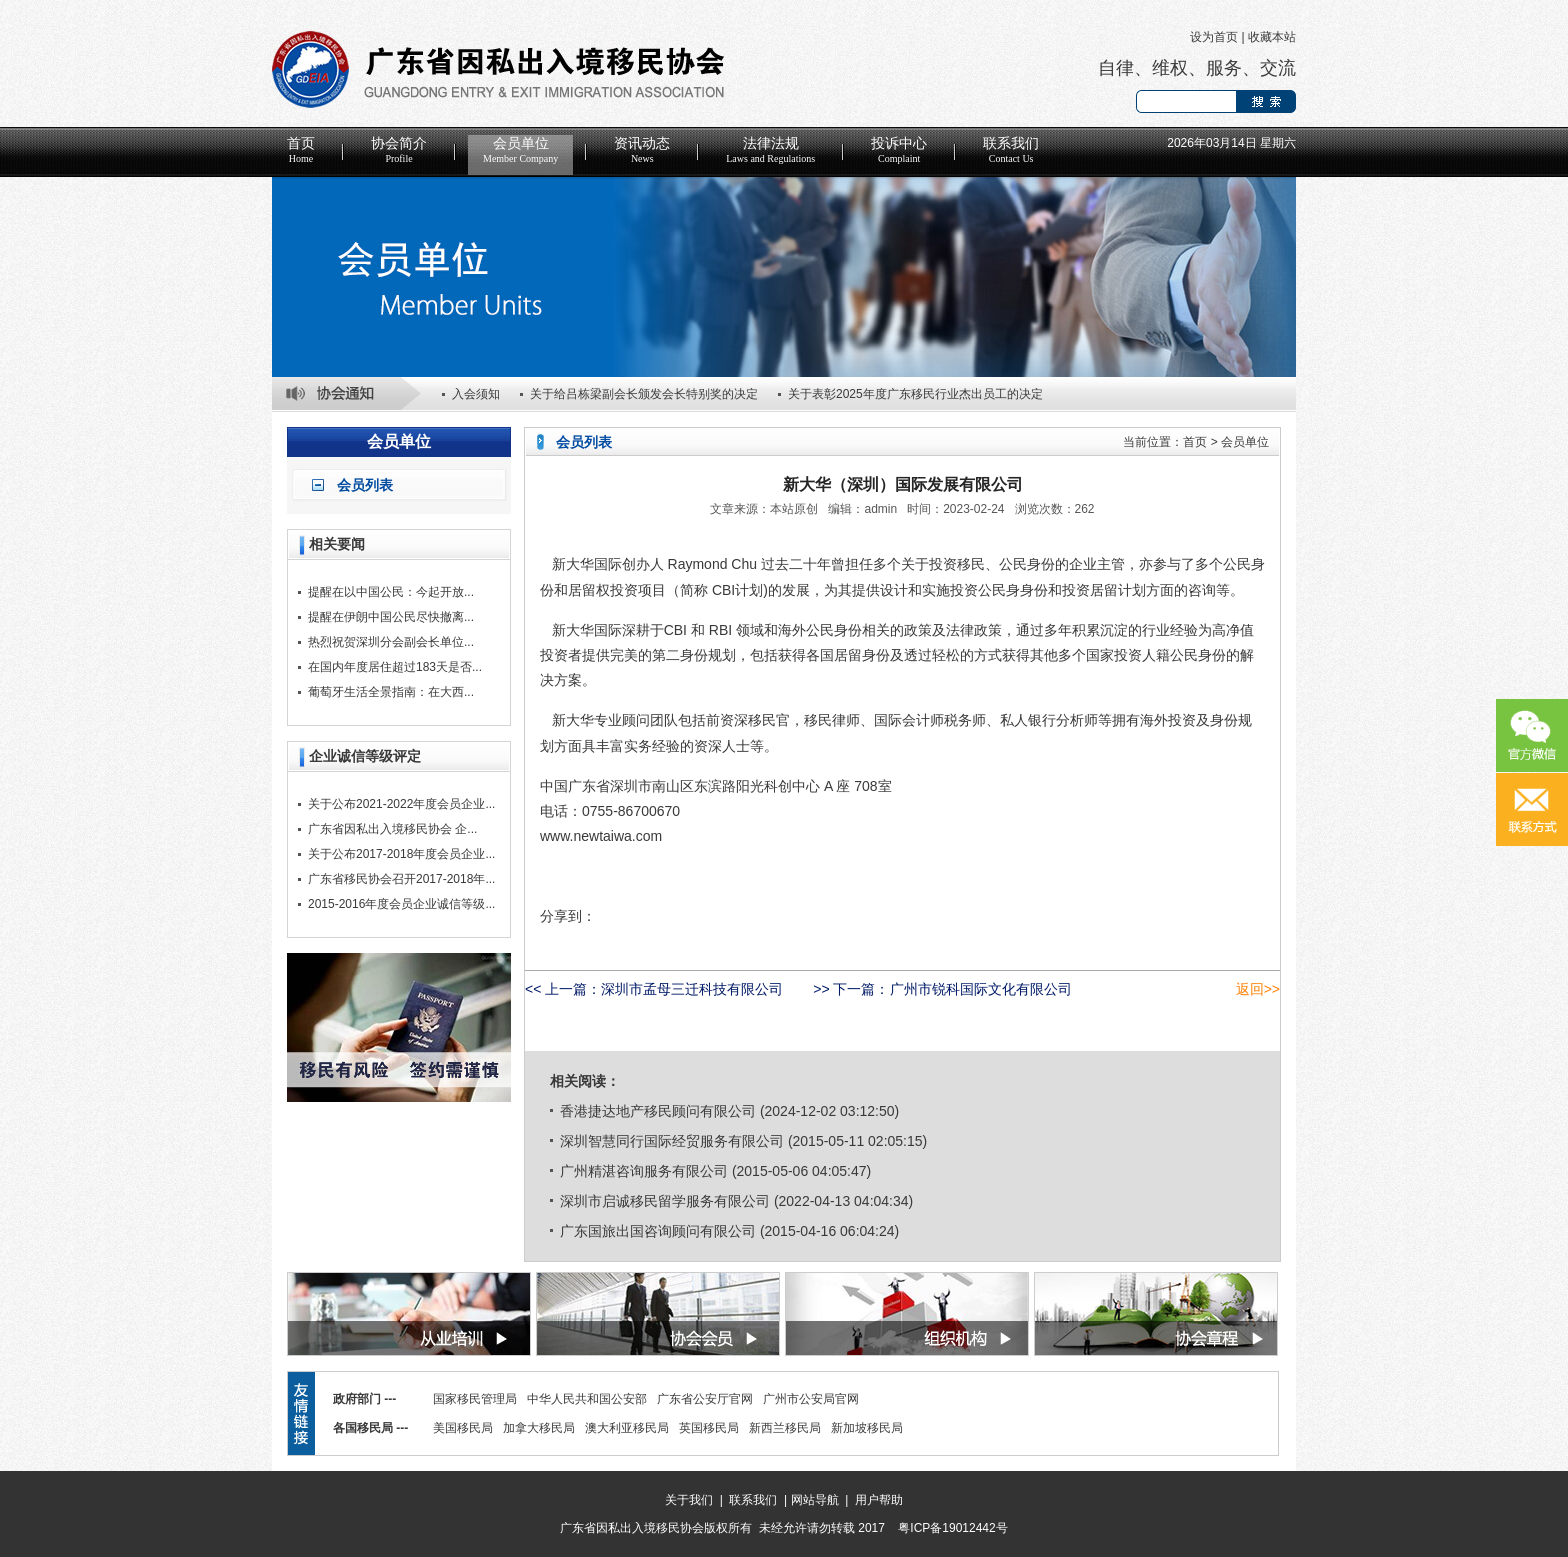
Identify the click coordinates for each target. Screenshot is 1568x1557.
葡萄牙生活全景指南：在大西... (391, 692)
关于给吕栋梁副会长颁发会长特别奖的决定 (644, 394)
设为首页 (1214, 37)
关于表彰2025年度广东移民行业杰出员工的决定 (915, 394)
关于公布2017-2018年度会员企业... (401, 854)
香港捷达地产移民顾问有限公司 (658, 1111)
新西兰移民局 (785, 1428)
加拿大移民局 (539, 1428)
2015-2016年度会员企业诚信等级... (401, 904)
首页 (301, 150)
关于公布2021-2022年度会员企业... (401, 804)
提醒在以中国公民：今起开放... (391, 592)
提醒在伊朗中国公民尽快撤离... (391, 617)
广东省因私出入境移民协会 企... (392, 829)
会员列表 (365, 485)
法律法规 (770, 150)
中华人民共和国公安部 (587, 1399)
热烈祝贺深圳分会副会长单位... (391, 642)
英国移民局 (709, 1428)
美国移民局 (463, 1428)
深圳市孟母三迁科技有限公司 (692, 989)
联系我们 (1011, 150)
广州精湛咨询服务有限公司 (644, 1171)
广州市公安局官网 (811, 1399)
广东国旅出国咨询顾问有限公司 (658, 1231)
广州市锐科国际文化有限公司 (981, 989)
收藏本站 (1272, 37)
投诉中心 (899, 150)
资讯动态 (642, 150)
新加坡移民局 (867, 1428)
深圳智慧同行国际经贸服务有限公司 (672, 1141)
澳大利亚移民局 (627, 1428)
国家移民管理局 (475, 1399)
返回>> (1258, 989)
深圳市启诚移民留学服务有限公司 (665, 1201)
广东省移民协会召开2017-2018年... (401, 879)
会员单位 (520, 150)
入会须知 (476, 394)
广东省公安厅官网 (705, 1399)
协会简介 (399, 150)
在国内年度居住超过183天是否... (395, 667)
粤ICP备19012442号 (952, 1528)
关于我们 (689, 1500)
